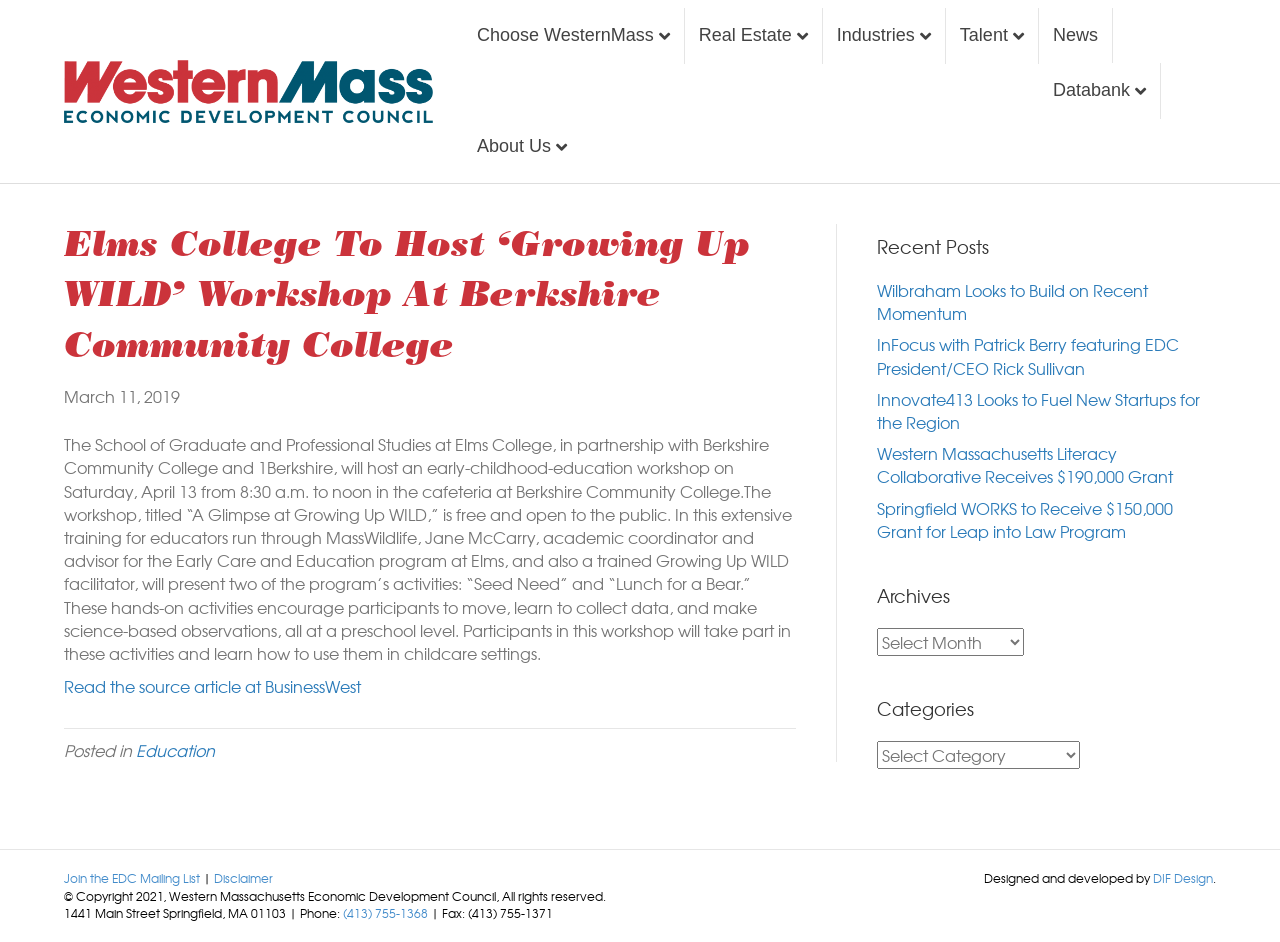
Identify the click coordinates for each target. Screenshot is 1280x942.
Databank (1091, 90)
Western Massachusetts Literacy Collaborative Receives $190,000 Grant (1025, 464)
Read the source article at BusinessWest (212, 686)
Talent (984, 35)
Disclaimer (243, 878)
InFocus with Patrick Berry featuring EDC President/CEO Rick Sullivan (1028, 355)
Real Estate (745, 35)
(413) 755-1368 (385, 913)
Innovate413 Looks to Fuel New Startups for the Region (1038, 410)
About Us (514, 146)
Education (175, 750)
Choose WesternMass (565, 35)
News (1075, 35)
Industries (876, 35)
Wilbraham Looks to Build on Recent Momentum (1012, 301)
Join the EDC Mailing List (132, 878)
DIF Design (1183, 878)
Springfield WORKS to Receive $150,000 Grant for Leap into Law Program (1025, 519)
